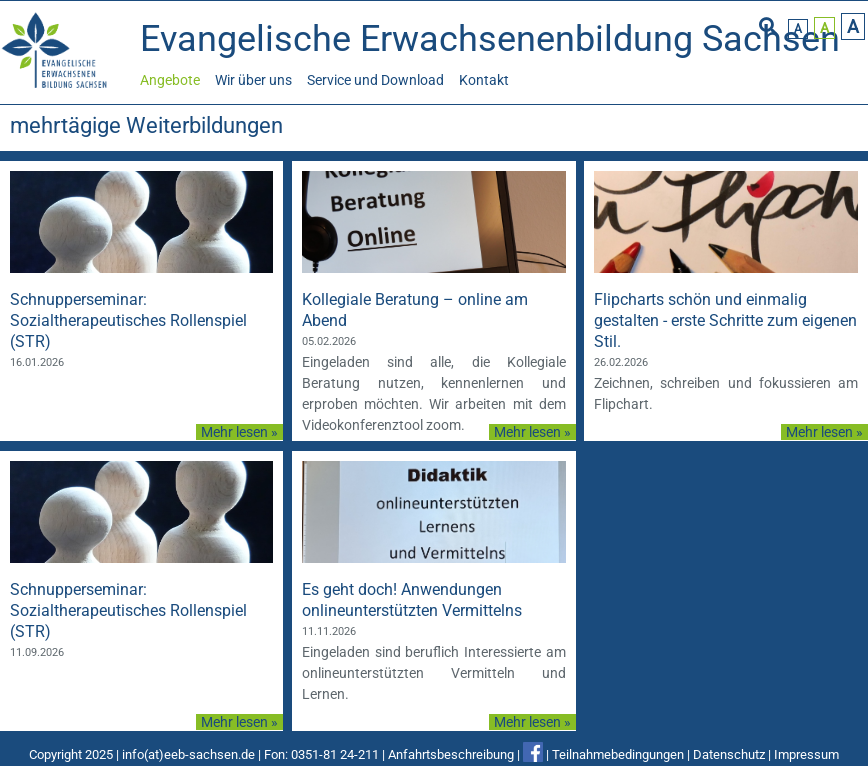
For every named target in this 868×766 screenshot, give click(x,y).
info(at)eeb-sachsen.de (188, 754)
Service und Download (375, 80)
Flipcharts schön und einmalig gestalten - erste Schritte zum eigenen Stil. (725, 320)
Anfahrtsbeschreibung (451, 754)
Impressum (806, 754)
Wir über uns (253, 80)
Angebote (170, 80)
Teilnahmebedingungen (618, 754)
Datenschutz (729, 754)
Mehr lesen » (239, 432)
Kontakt (484, 80)
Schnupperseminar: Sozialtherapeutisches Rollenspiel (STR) (128, 320)
